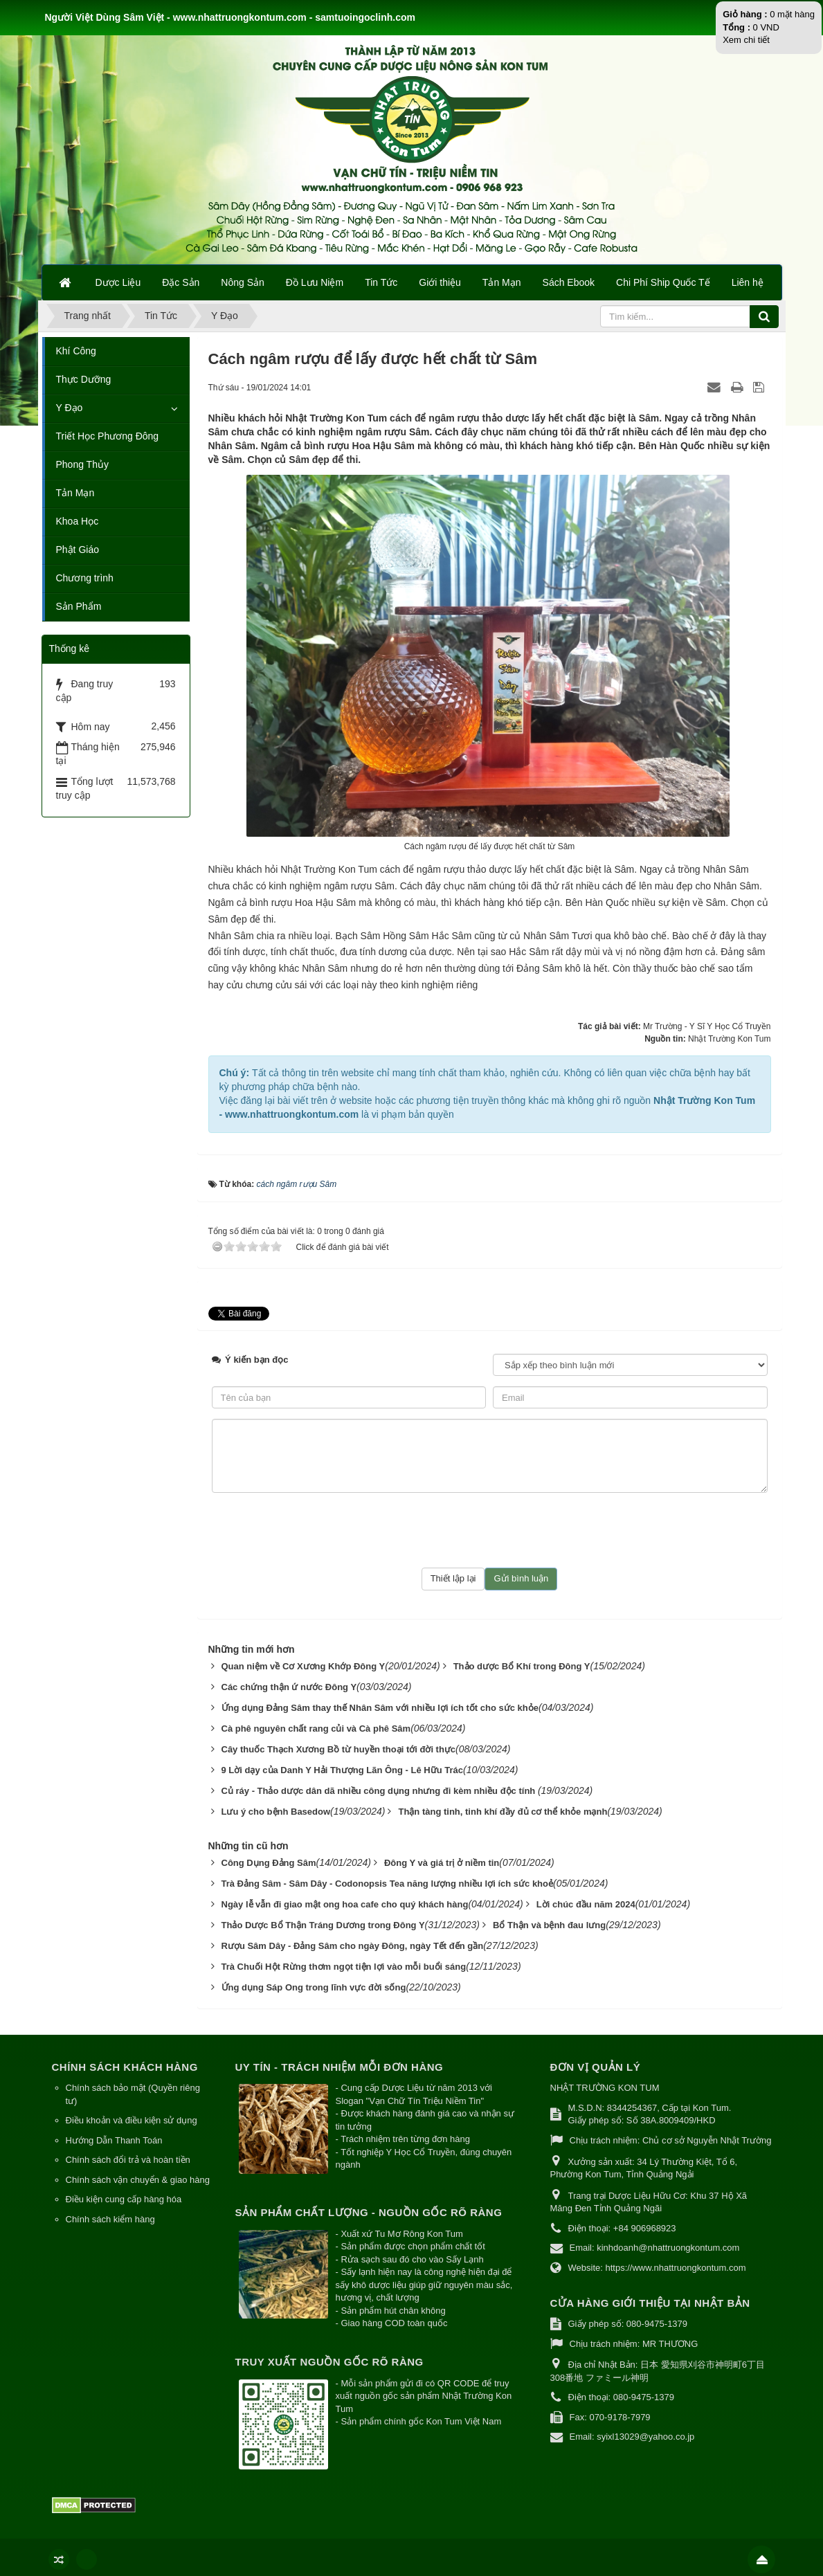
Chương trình (85, 577)
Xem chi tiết (746, 40)
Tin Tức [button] (381, 282)
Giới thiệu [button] (440, 282)
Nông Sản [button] (242, 282)
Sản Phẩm (79, 606)
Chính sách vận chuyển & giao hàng (138, 2180)
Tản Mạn (75, 492)
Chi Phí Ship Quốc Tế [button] (663, 282)
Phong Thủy (82, 464)
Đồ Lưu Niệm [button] (314, 282)
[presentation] (489, 1530)
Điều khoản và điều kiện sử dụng (131, 2120)
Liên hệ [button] (747, 282)
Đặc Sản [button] (180, 282)
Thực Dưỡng (83, 379)
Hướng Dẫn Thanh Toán (114, 2140)
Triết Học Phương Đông (107, 436)
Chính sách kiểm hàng (110, 2219)
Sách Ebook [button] (569, 282)
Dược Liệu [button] (118, 282)
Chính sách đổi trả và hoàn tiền (128, 2160)
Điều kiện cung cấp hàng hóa (124, 2199)
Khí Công (76, 350)
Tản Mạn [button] (501, 282)
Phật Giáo (77, 549)
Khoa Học (77, 521)
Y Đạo (69, 407)
